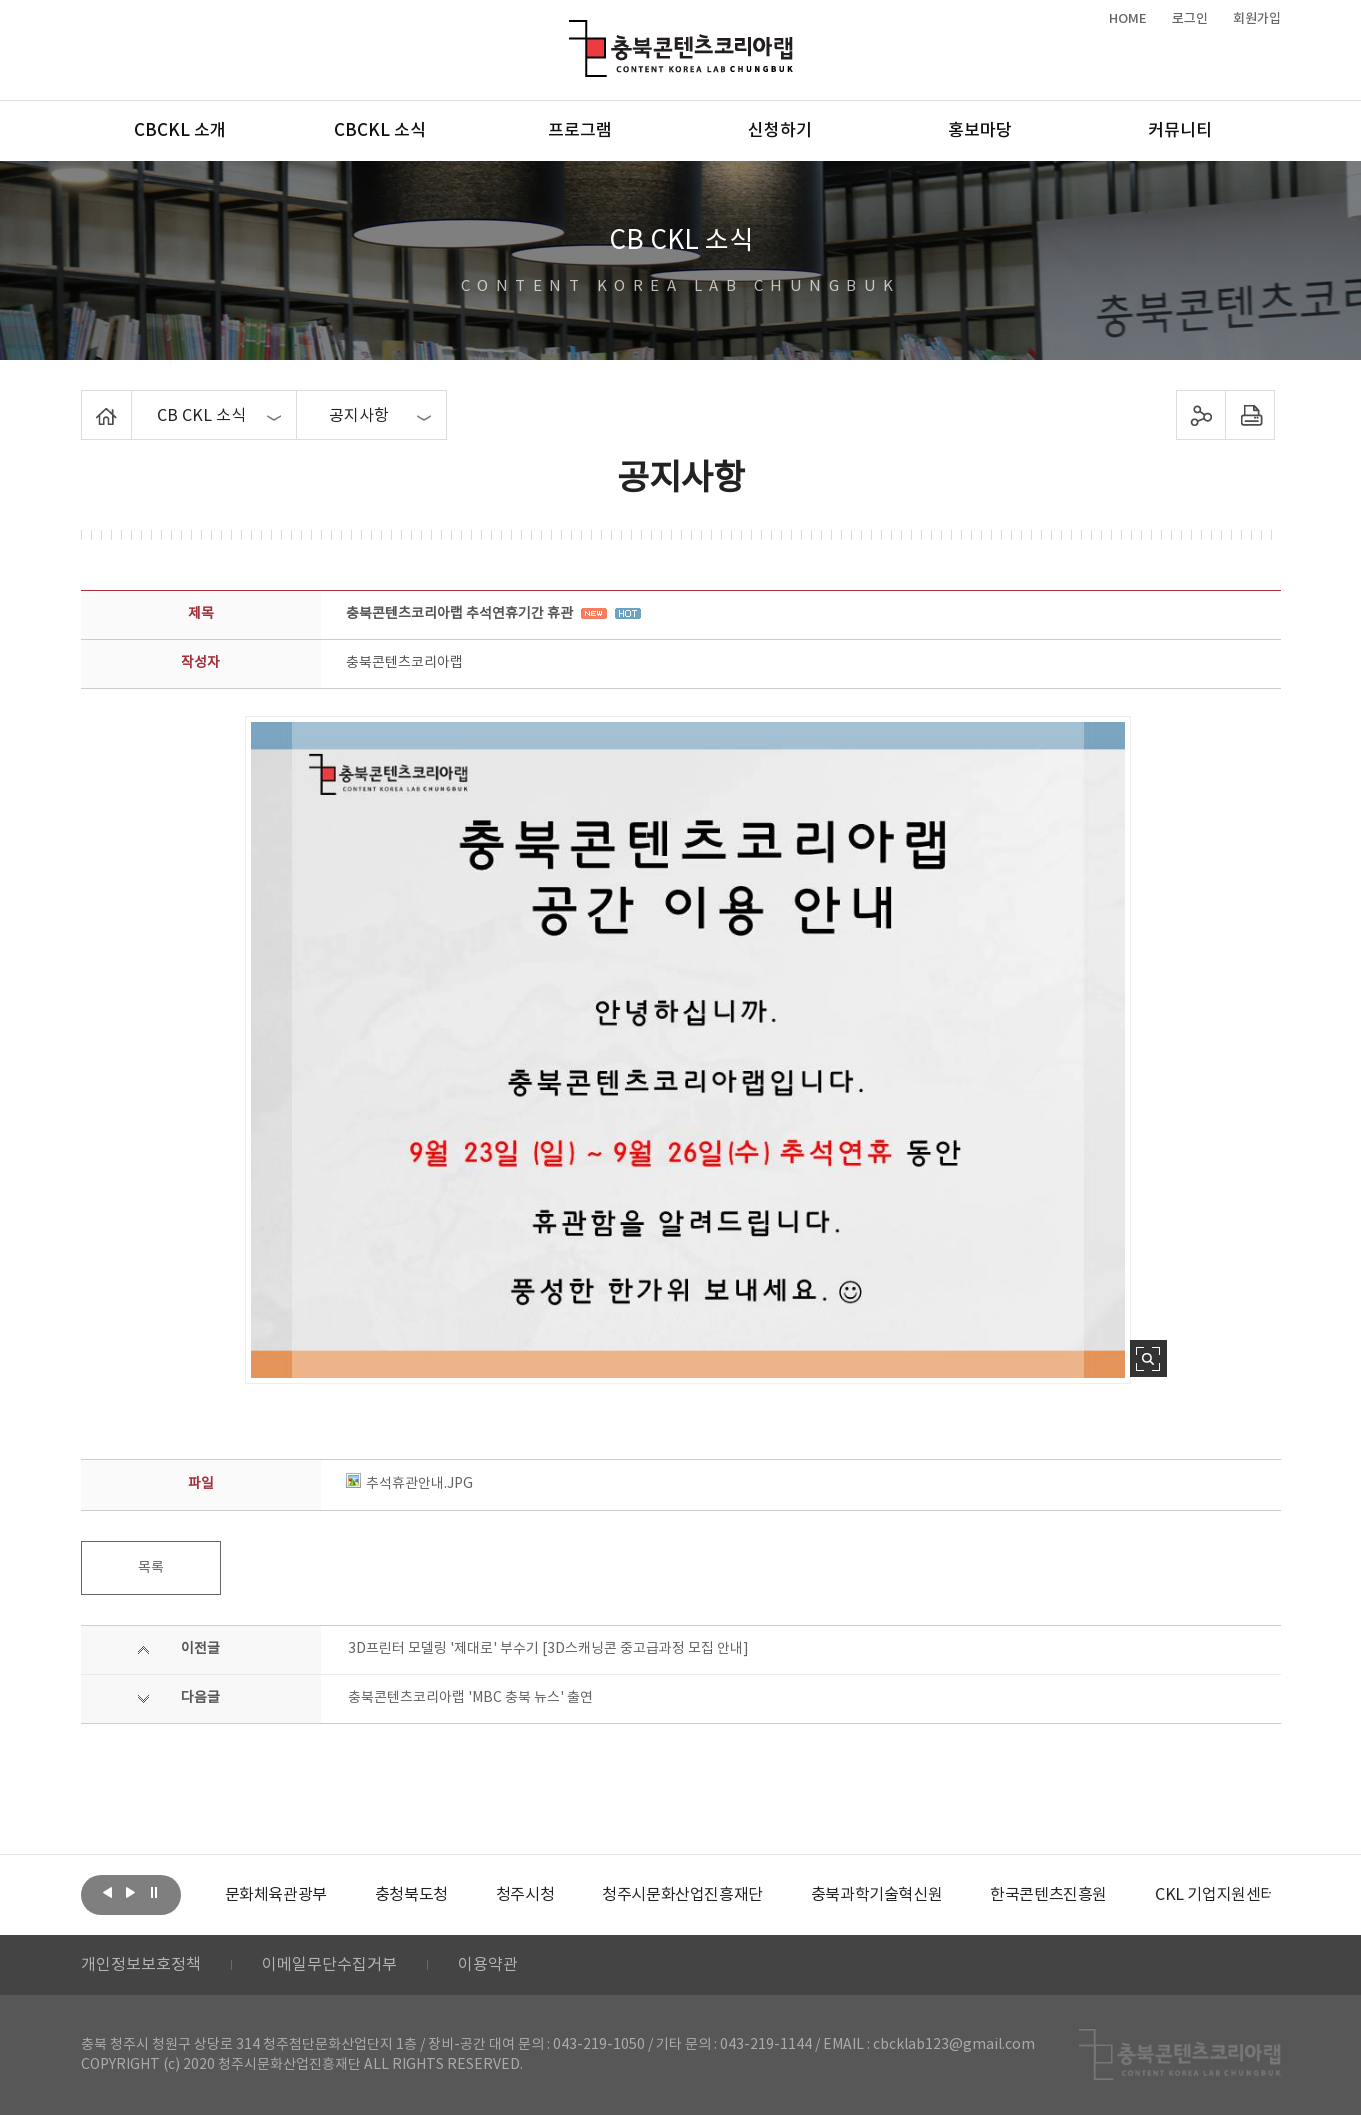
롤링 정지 (154, 1893)
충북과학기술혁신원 (876, 1895)
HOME (1128, 19)
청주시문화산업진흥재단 (682, 1895)
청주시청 (525, 1895)
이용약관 (488, 1965)
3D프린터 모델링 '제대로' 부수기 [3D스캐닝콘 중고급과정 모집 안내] (548, 1649)
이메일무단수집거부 (329, 1965)
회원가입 (1257, 19)
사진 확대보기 (1148, 1358)
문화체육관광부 (276, 1895)
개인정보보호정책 (141, 1965)
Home (86, 402)
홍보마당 (980, 131)
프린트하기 (1249, 415)
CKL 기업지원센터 (1215, 1895)
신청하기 (780, 131)
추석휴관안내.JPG (409, 1484)
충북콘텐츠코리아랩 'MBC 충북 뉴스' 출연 (470, 1698)
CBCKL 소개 (180, 131)
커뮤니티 (1180, 131)
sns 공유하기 (1200, 415)
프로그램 (580, 131)
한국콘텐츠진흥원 (1048, 1895)
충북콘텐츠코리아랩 (573, 31)
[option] (276, 1895)
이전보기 (108, 1893)
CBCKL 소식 (380, 131)
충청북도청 (411, 1895)
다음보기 (131, 1893)
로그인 (1190, 19)
